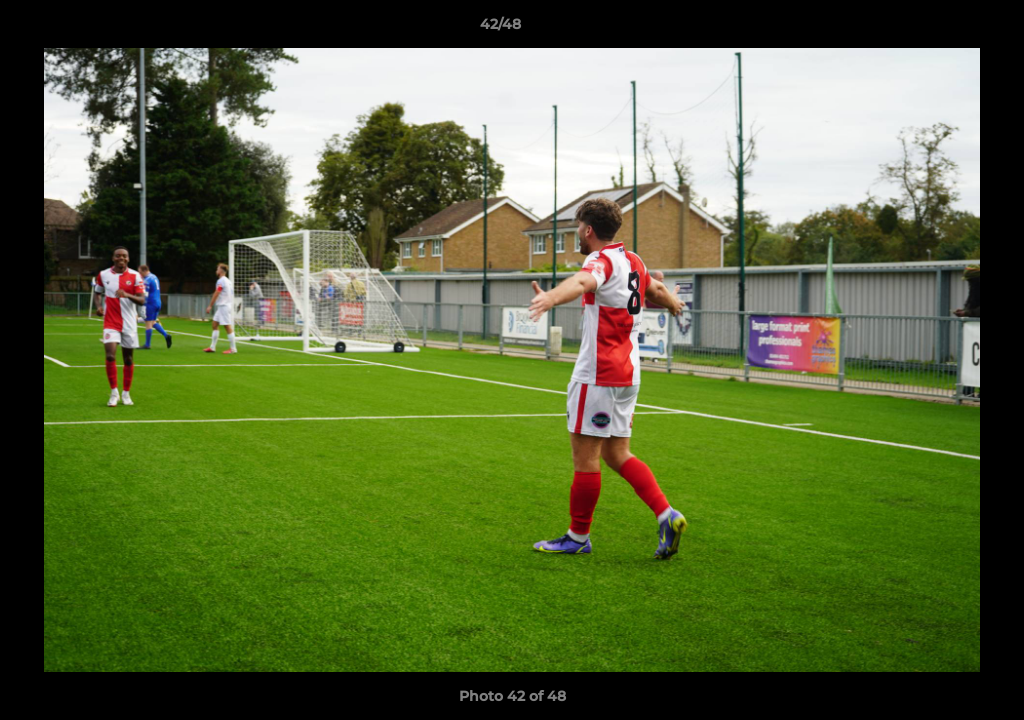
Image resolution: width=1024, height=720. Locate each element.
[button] (940, 29)
